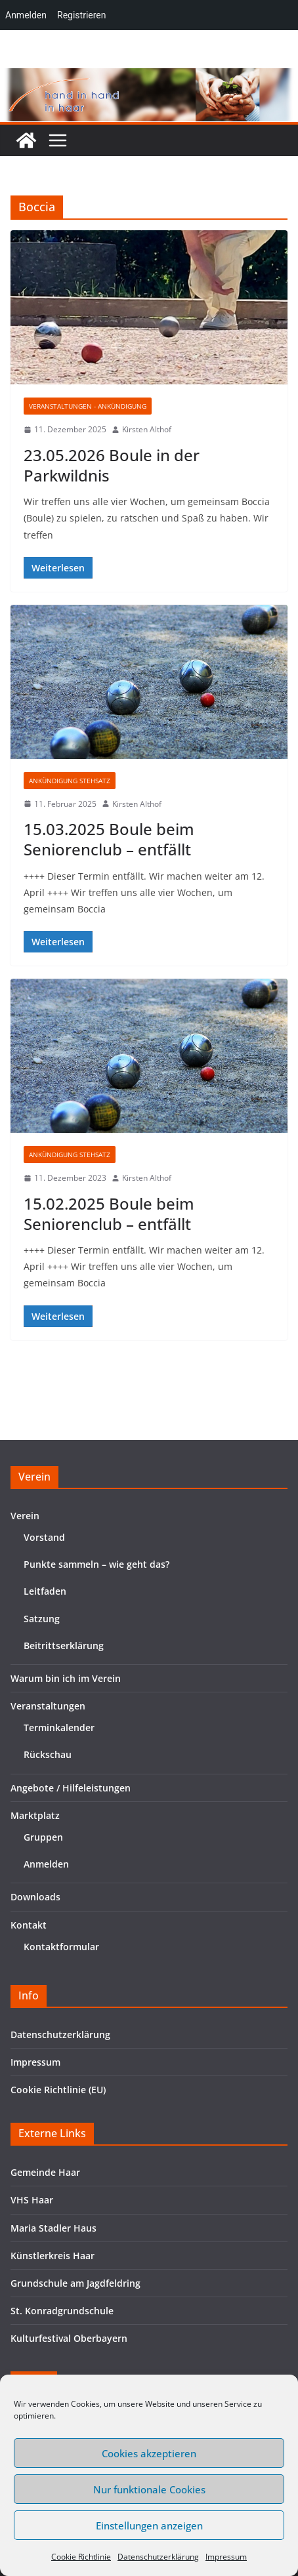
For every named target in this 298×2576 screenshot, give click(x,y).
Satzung (42, 1618)
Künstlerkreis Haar (53, 2255)
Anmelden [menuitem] (26, 15)
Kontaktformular (61, 1946)
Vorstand (44, 1537)
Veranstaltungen (48, 1706)
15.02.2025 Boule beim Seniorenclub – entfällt (109, 1214)
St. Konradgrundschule (62, 2310)
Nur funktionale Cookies (149, 2489)
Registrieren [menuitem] (81, 15)
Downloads (35, 1897)
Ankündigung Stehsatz (69, 780)
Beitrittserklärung (64, 1645)
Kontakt (29, 1925)
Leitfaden (45, 1591)
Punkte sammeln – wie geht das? (96, 1564)
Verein (25, 1515)
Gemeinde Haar (45, 2172)
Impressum (226, 2556)
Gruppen (43, 1837)
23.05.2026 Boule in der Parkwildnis (112, 465)
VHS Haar (32, 2200)
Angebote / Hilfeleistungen (71, 1788)
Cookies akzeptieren (149, 2453)
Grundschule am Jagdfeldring (75, 2283)
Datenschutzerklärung (158, 2556)
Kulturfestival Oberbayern (69, 2338)
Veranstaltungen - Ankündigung (87, 406)
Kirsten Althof (146, 429)
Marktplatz (35, 1815)
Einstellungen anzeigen (149, 2525)
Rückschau (48, 1754)
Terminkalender (59, 1727)
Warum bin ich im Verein (66, 1678)
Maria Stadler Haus (53, 2228)
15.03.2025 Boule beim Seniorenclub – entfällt (109, 839)
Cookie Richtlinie (81, 2556)
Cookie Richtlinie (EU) (58, 2089)
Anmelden (46, 1864)
